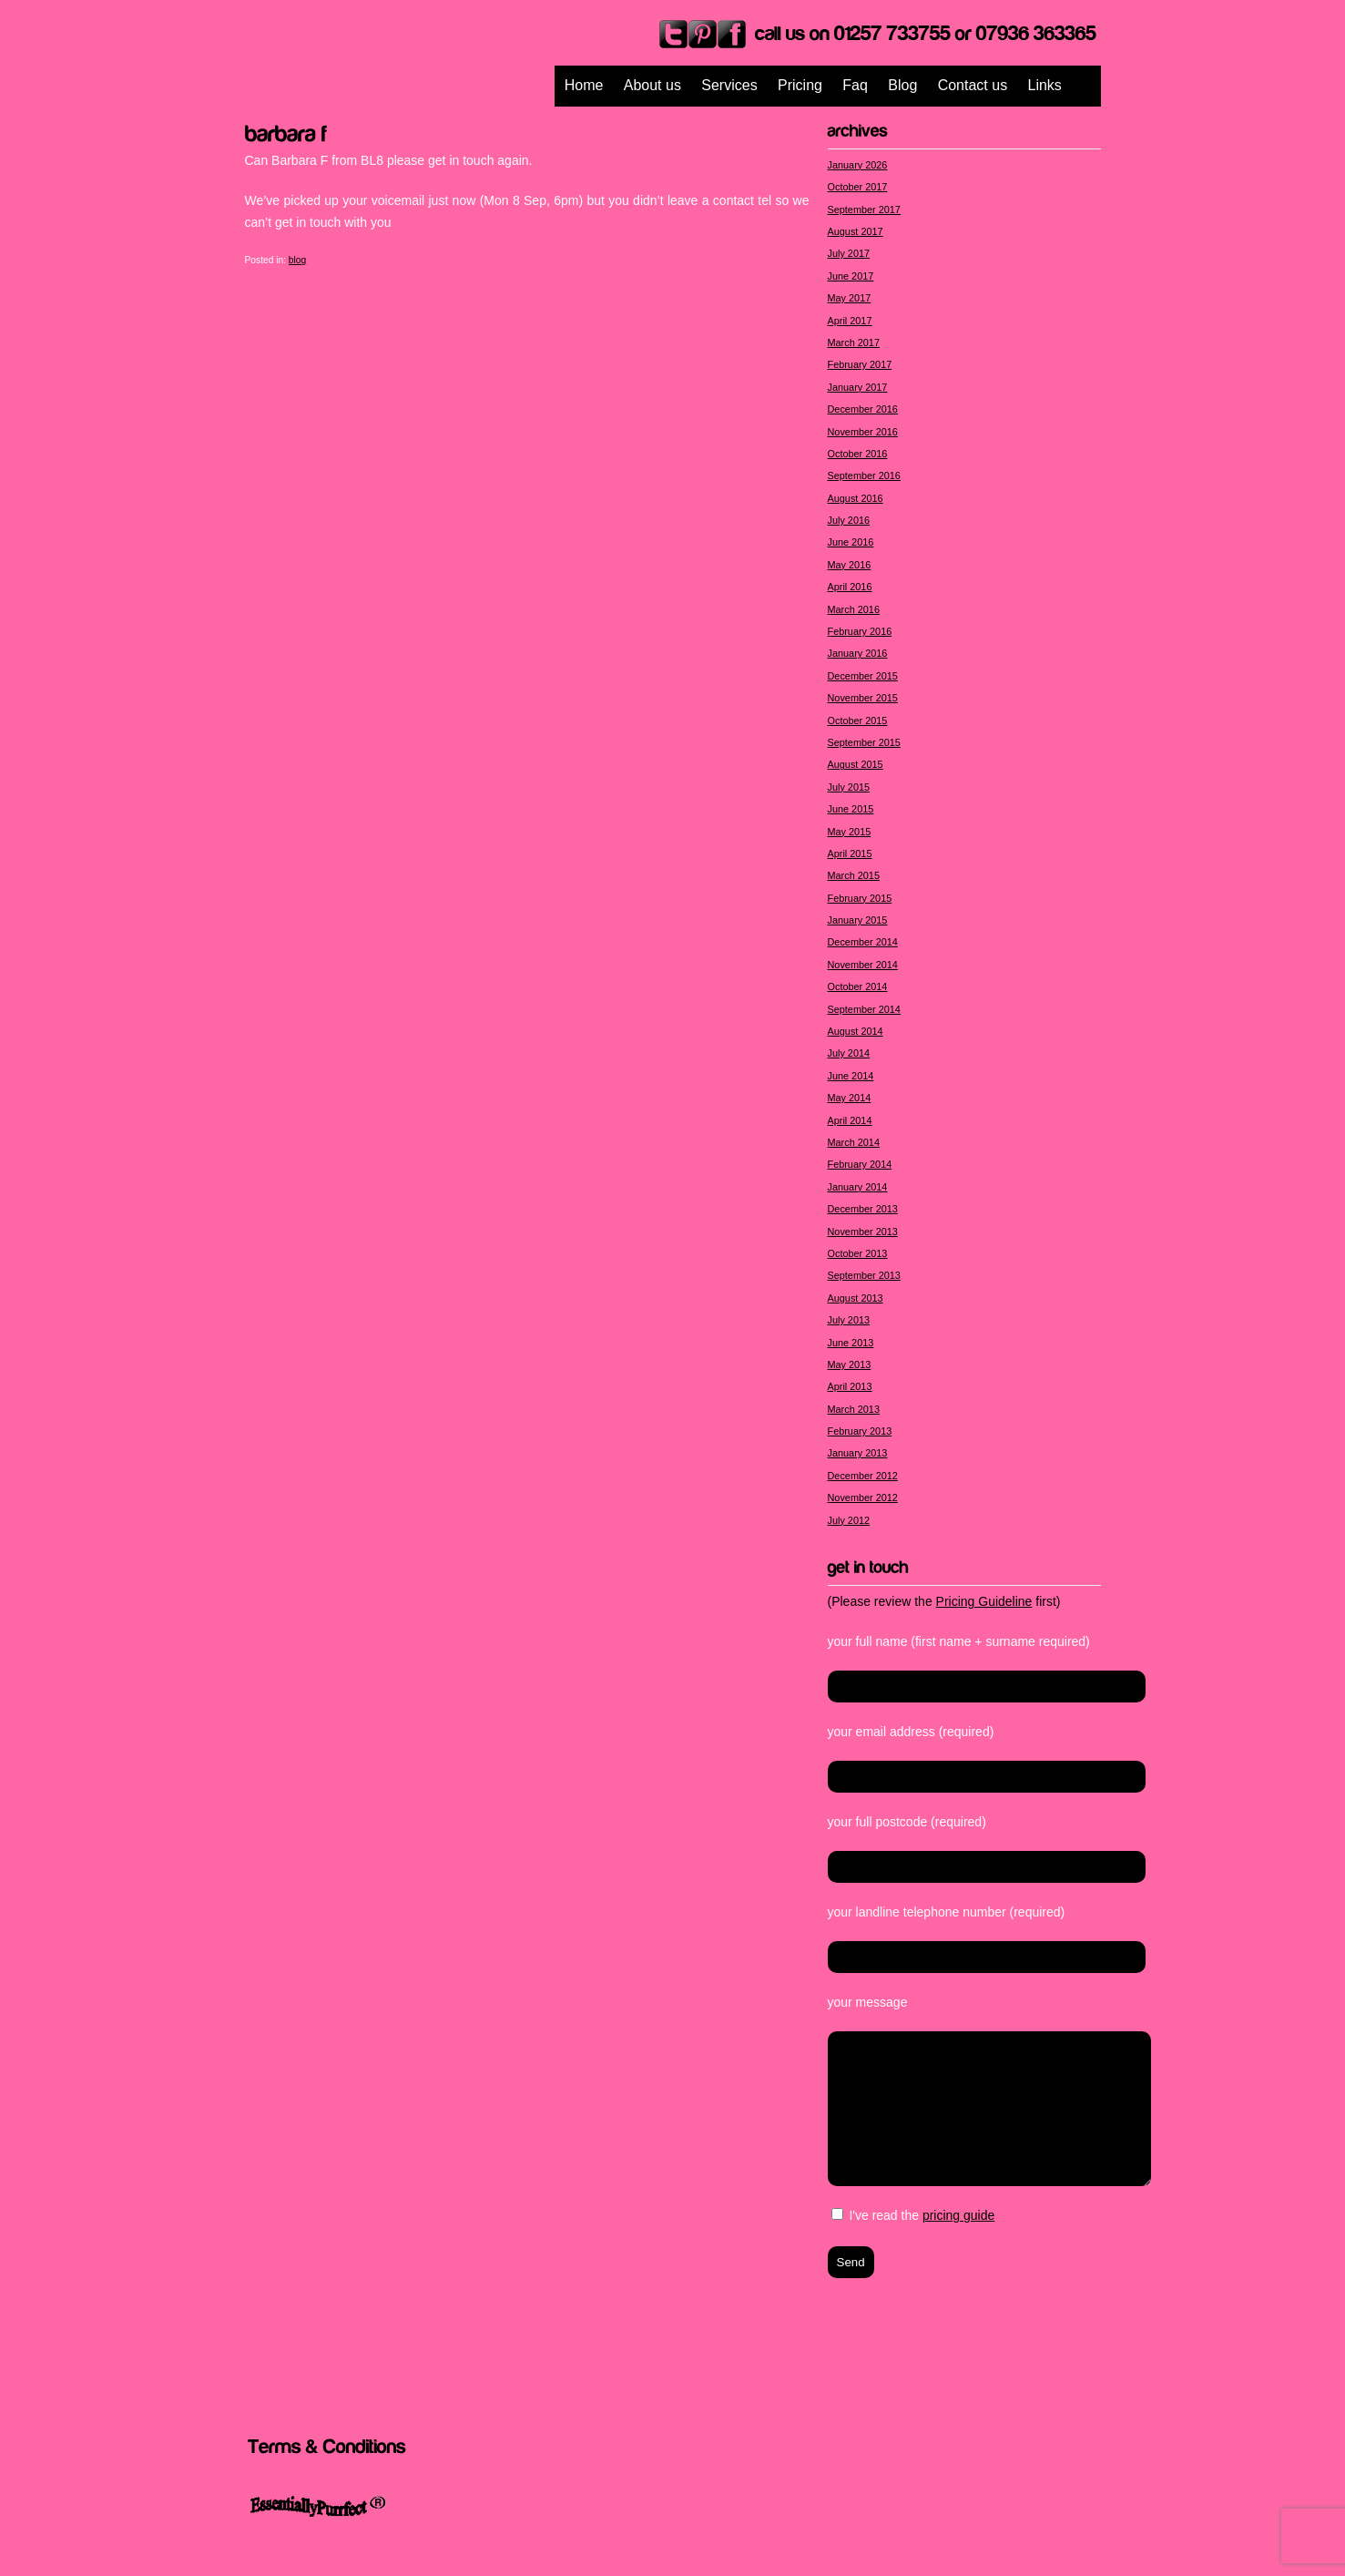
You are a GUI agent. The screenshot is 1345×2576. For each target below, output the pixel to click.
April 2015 (850, 853)
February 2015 (860, 898)
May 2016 (849, 564)
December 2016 (863, 409)
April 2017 (850, 320)
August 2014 (855, 1031)
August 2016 (855, 498)
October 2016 (858, 453)
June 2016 (851, 542)
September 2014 (864, 1009)
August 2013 (855, 1298)
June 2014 (851, 1075)
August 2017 (855, 231)
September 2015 (864, 742)
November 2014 (863, 964)
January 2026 (858, 164)
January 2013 (858, 1452)
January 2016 (858, 653)
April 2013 (850, 1386)
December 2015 (863, 675)
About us (652, 85)
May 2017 (849, 297)
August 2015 (855, 764)
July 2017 (849, 253)
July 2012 (849, 1520)
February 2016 (860, 631)
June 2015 (851, 808)
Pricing (800, 85)
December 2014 (863, 941)
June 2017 (851, 276)
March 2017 (854, 342)
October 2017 (858, 186)
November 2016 (863, 431)
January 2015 (858, 920)
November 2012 (863, 1497)
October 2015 (858, 720)
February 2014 (860, 1164)
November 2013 (863, 1231)
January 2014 (858, 1186)
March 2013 (854, 1409)
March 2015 (854, 875)
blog (297, 260)
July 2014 (849, 1053)
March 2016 (854, 609)
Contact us (972, 85)
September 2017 (864, 209)
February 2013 (860, 1431)
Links (1045, 85)
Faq (855, 85)
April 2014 (850, 1120)
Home (584, 85)
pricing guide (958, 2215)
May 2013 (849, 1364)
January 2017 (858, 387)
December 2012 (863, 1475)
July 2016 (849, 520)
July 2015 (849, 787)
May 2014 (849, 1097)
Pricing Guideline (984, 1601)
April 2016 (850, 586)
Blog (902, 85)
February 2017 (860, 364)
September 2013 (864, 1275)
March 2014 (854, 1142)
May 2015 (849, 831)
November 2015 (863, 697)
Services (729, 85)
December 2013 (863, 1208)
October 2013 (858, 1253)
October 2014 (858, 986)
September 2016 (864, 475)
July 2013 (849, 1319)
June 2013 (851, 1342)
